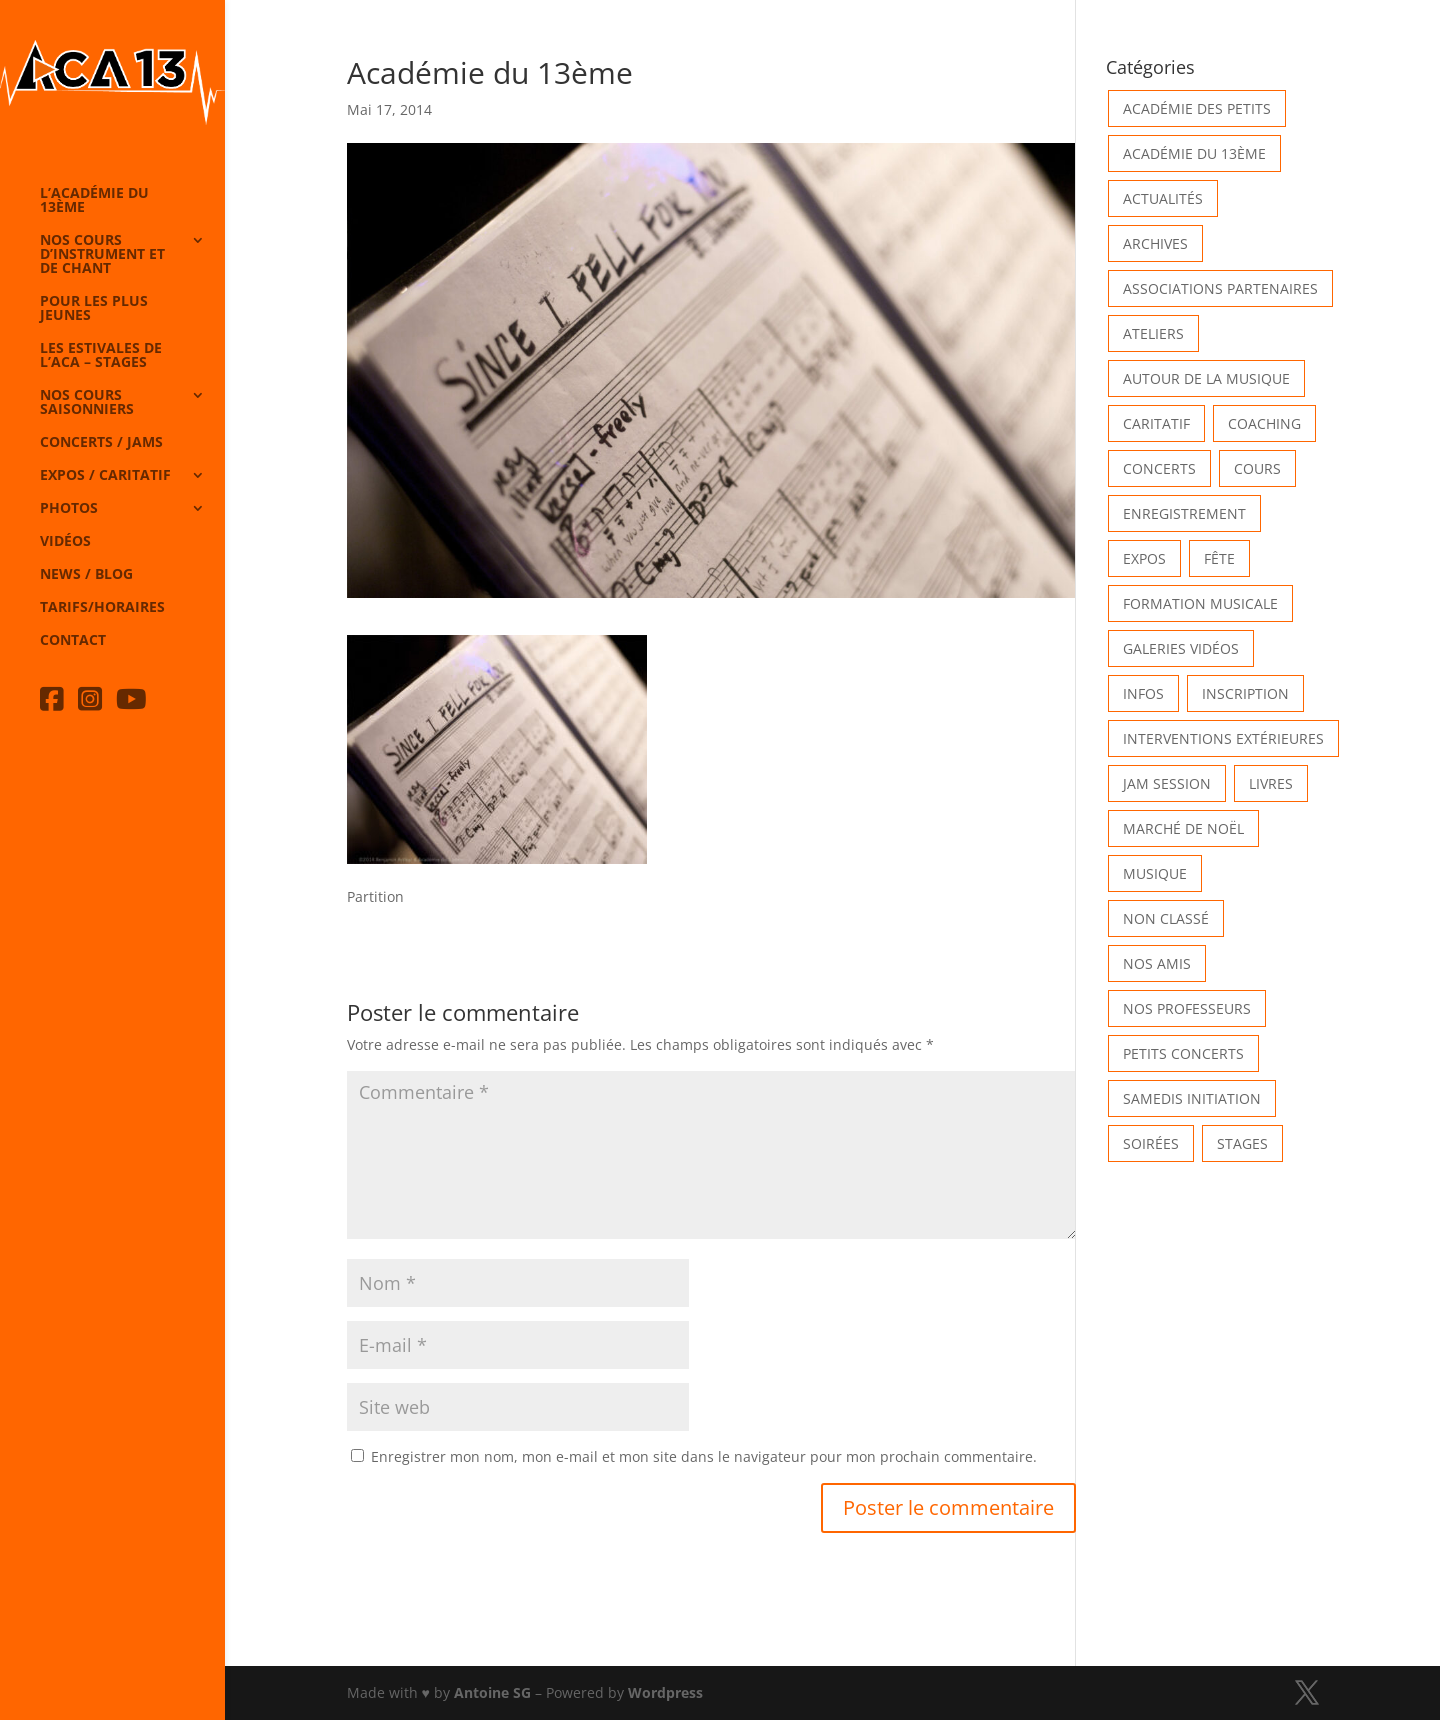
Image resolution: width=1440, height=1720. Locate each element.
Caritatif (1156, 423)
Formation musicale (1200, 603)
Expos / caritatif (105, 476)
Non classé (1166, 918)
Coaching (1264, 423)
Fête (1219, 558)
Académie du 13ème (1194, 153)
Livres (1271, 783)
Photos (69, 509)
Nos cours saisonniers (87, 403)
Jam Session (1167, 783)
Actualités (1163, 198)
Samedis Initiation (1192, 1098)
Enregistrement (1184, 513)
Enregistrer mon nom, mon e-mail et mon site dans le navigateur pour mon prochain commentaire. (704, 1456)
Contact (73, 641)
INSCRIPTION (1245, 693)
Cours (1257, 468)
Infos (1143, 693)
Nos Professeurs (1187, 1008)
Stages (1242, 1143)
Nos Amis (1157, 963)
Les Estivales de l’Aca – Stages (101, 356)
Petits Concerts (1183, 1053)
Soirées (1151, 1143)
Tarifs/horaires (102, 608)
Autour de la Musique (1206, 378)
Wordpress (665, 1692)
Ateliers (1153, 333)
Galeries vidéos (1181, 648)
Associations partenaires (1220, 288)
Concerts (1159, 468)
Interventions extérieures (1223, 738)
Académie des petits (1197, 108)
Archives (1155, 243)
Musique (1155, 873)
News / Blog (86, 575)
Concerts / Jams (101, 443)
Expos (1144, 558)
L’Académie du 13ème (94, 201)
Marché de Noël (1183, 828)
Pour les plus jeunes (94, 309)
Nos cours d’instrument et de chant (102, 255)
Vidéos (65, 542)
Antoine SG (492, 1692)
